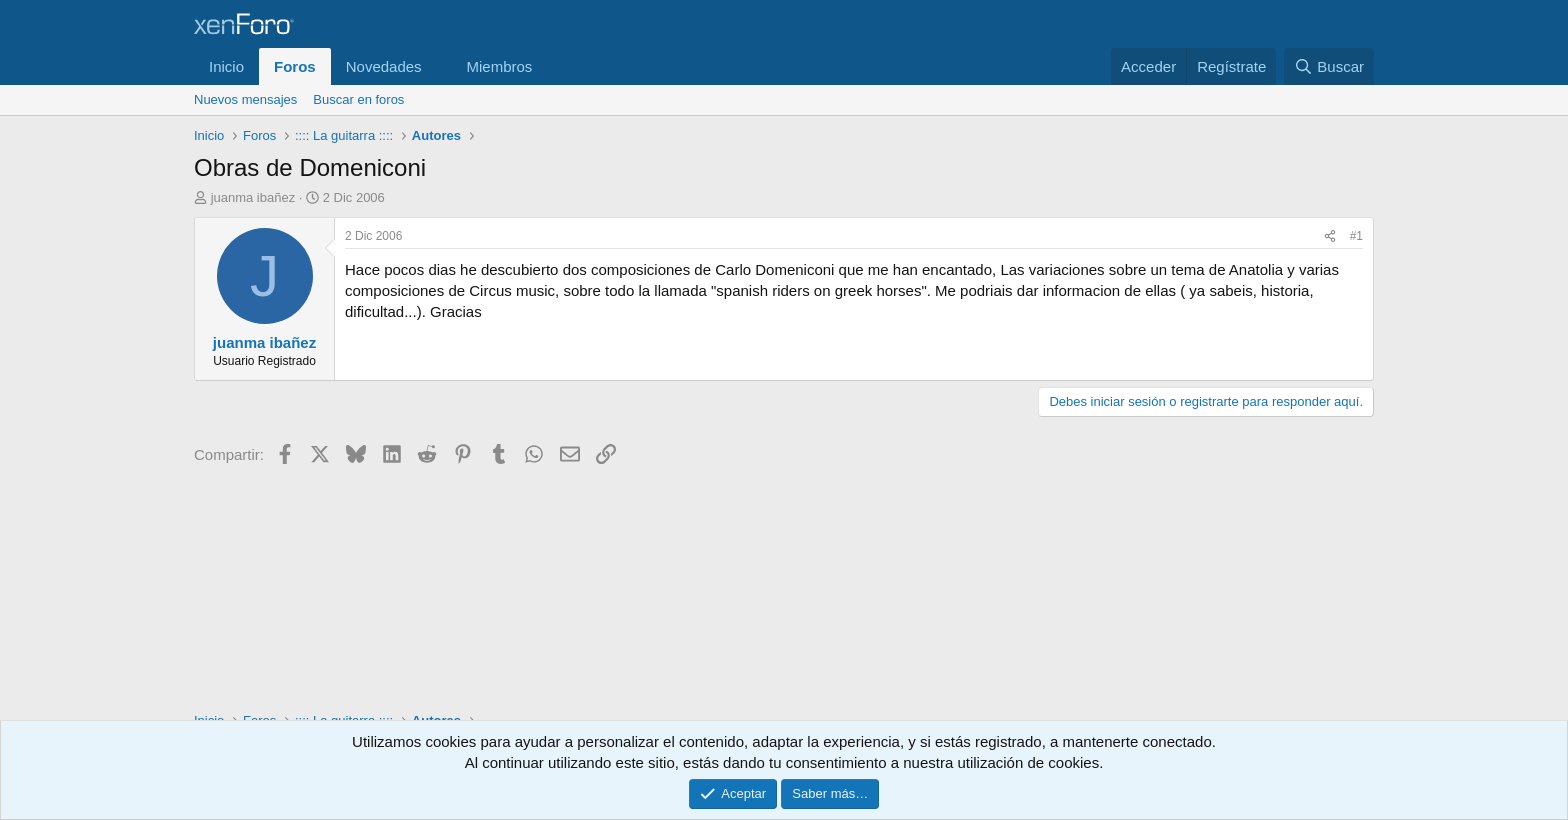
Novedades (384, 66)
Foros (295, 66)
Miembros (499, 66)
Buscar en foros (358, 99)
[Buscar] (1329, 66)
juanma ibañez (253, 197)
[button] (437, 66)
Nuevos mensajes (245, 99)
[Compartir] (1330, 236)
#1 (1356, 236)
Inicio (226, 66)
